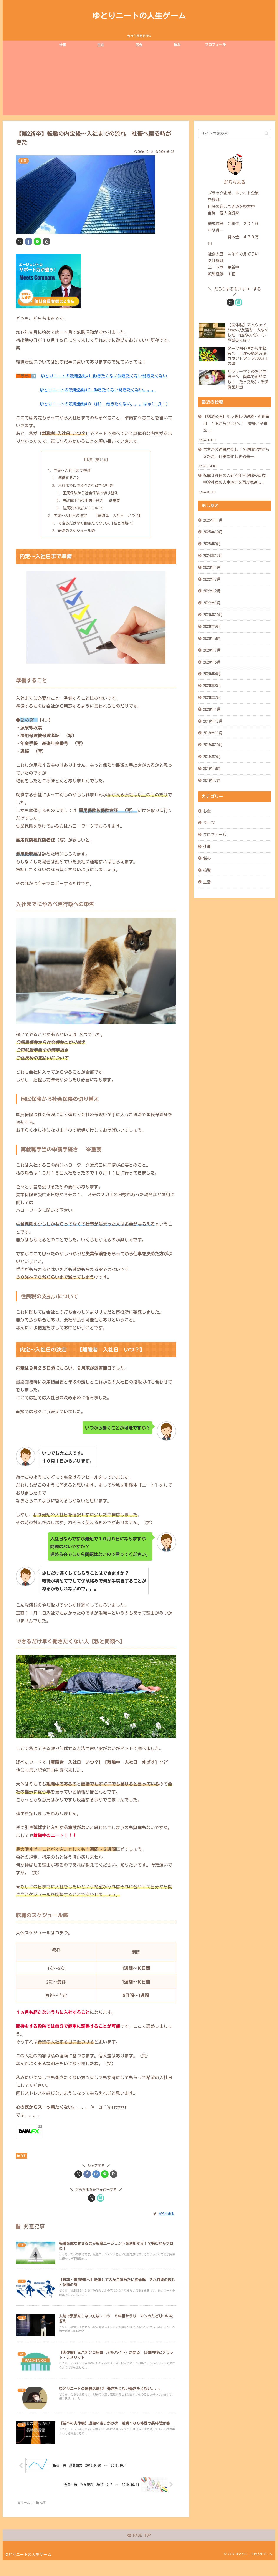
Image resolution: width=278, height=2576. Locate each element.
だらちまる (234, 182)
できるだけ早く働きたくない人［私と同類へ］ (97, 525)
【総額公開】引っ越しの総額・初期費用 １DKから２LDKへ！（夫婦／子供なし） (236, 423)
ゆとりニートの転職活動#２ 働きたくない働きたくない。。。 (101, 389)
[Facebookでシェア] (28, 241)
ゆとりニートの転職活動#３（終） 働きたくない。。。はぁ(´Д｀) (107, 403)
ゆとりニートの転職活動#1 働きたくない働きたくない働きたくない (107, 376)
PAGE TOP (139, 2551)
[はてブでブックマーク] (96, 2176)
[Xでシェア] (19, 241)
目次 (88, 459)
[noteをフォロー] (100, 2200)
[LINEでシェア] (37, 241)
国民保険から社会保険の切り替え (89, 494)
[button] (46, 241)
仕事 (21, 2158)
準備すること (67, 478)
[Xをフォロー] (91, 2200)
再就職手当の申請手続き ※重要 (90, 502)
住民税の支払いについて (81, 509)
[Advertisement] (139, 85)
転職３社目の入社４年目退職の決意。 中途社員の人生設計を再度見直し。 (237, 478)
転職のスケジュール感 (75, 533)
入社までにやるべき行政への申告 (85, 486)
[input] (234, 133)
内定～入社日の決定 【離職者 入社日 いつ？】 (98, 517)
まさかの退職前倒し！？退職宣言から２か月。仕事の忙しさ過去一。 (236, 452)
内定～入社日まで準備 (70, 470)
